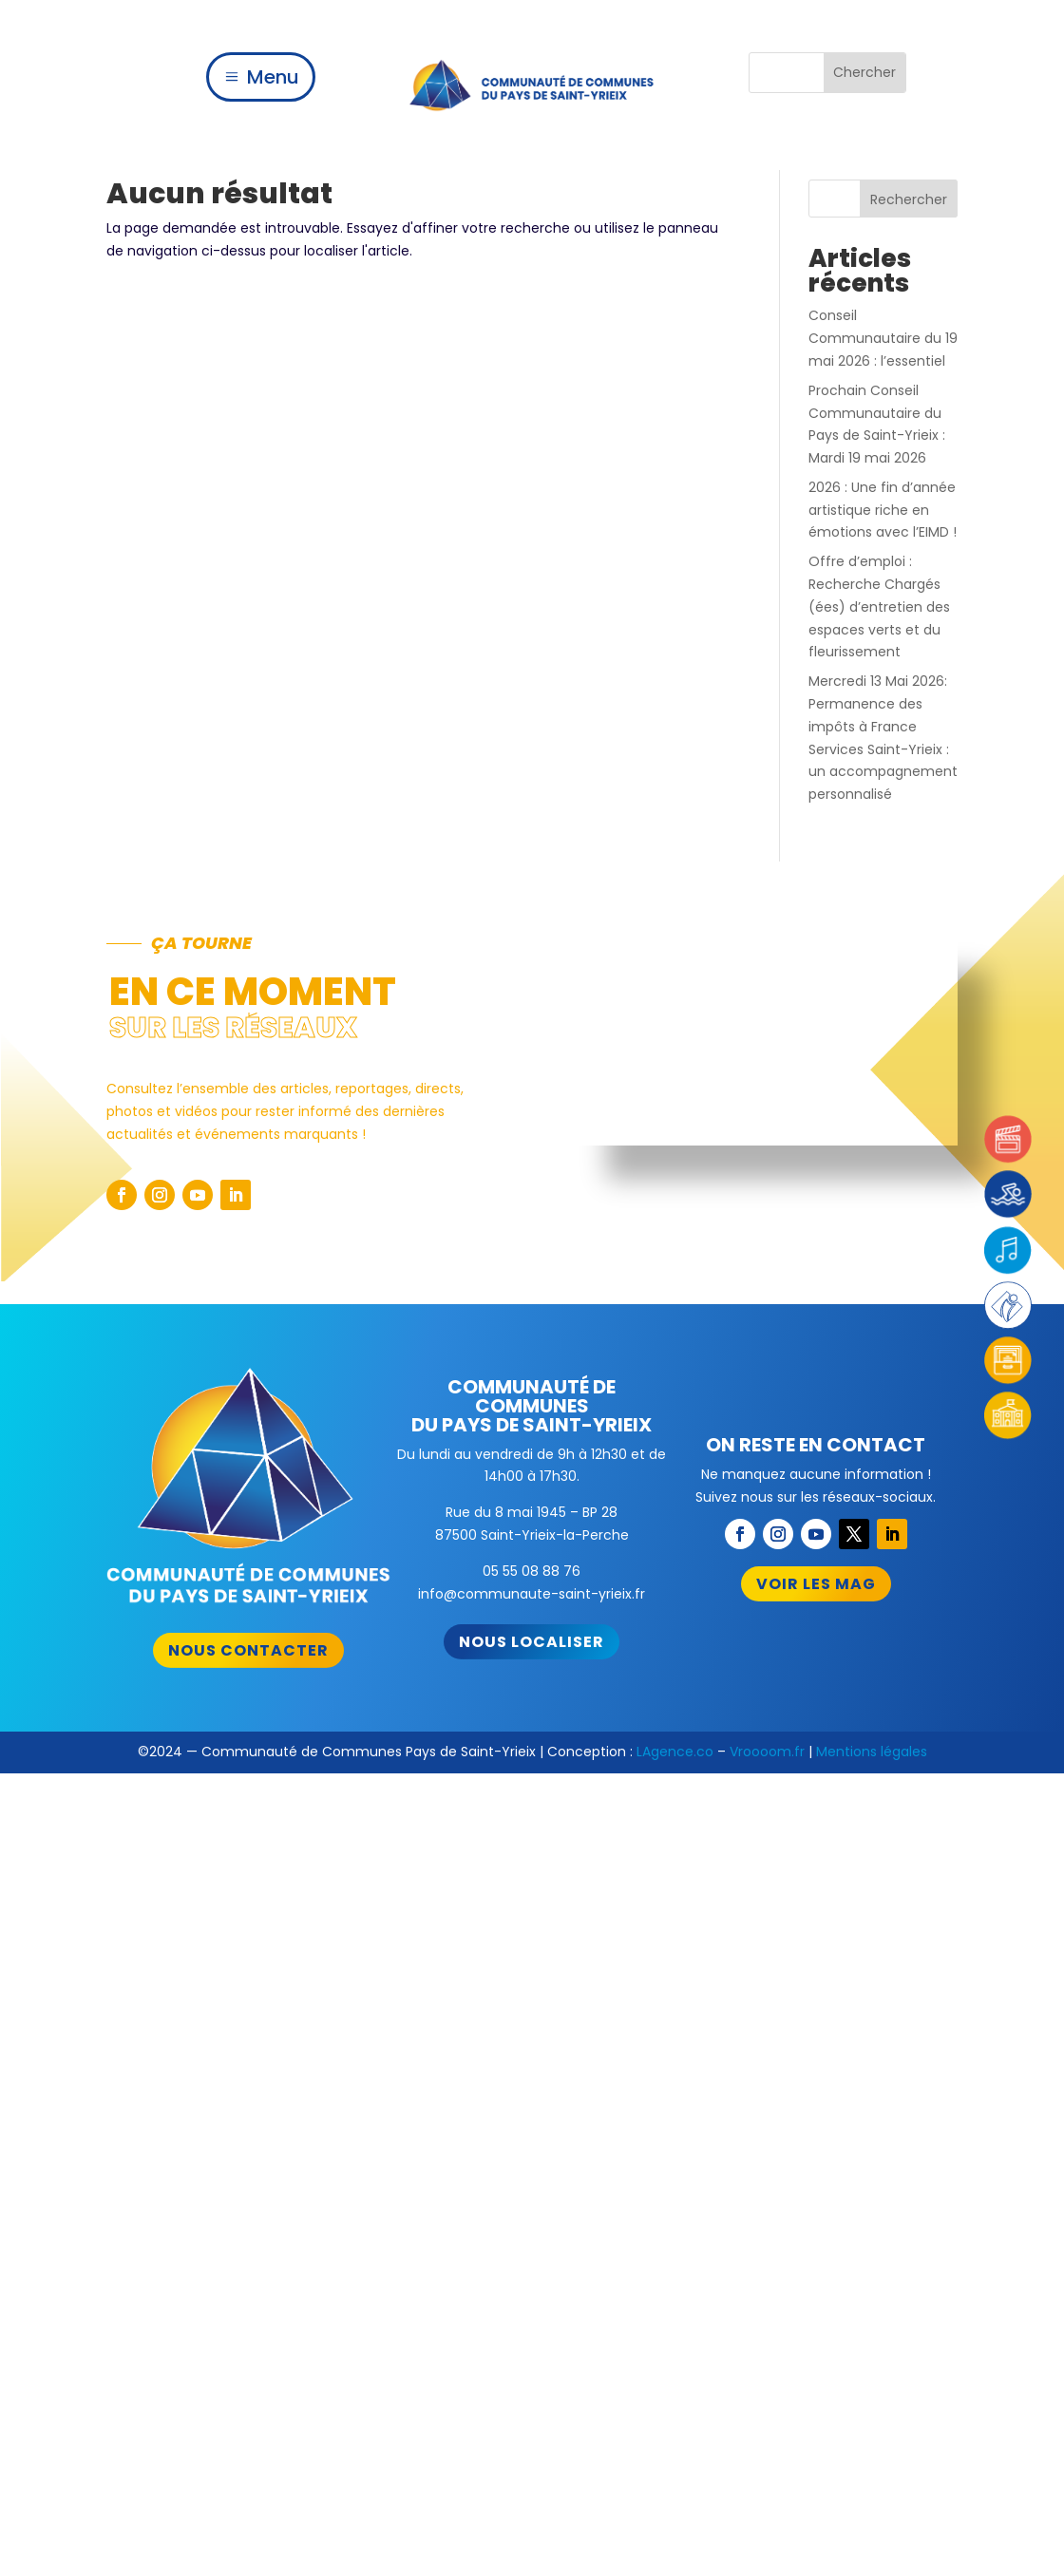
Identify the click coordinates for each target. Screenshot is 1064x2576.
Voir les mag (816, 1584)
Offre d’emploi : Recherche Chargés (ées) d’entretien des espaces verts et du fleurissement (879, 606)
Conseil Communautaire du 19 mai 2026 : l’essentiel (883, 338)
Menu (273, 77)
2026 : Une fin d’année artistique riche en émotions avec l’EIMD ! (882, 510)
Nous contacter (248, 1650)
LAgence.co (674, 1751)
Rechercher (908, 199)
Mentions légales (871, 1751)
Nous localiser (531, 1642)
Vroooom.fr (767, 1751)
